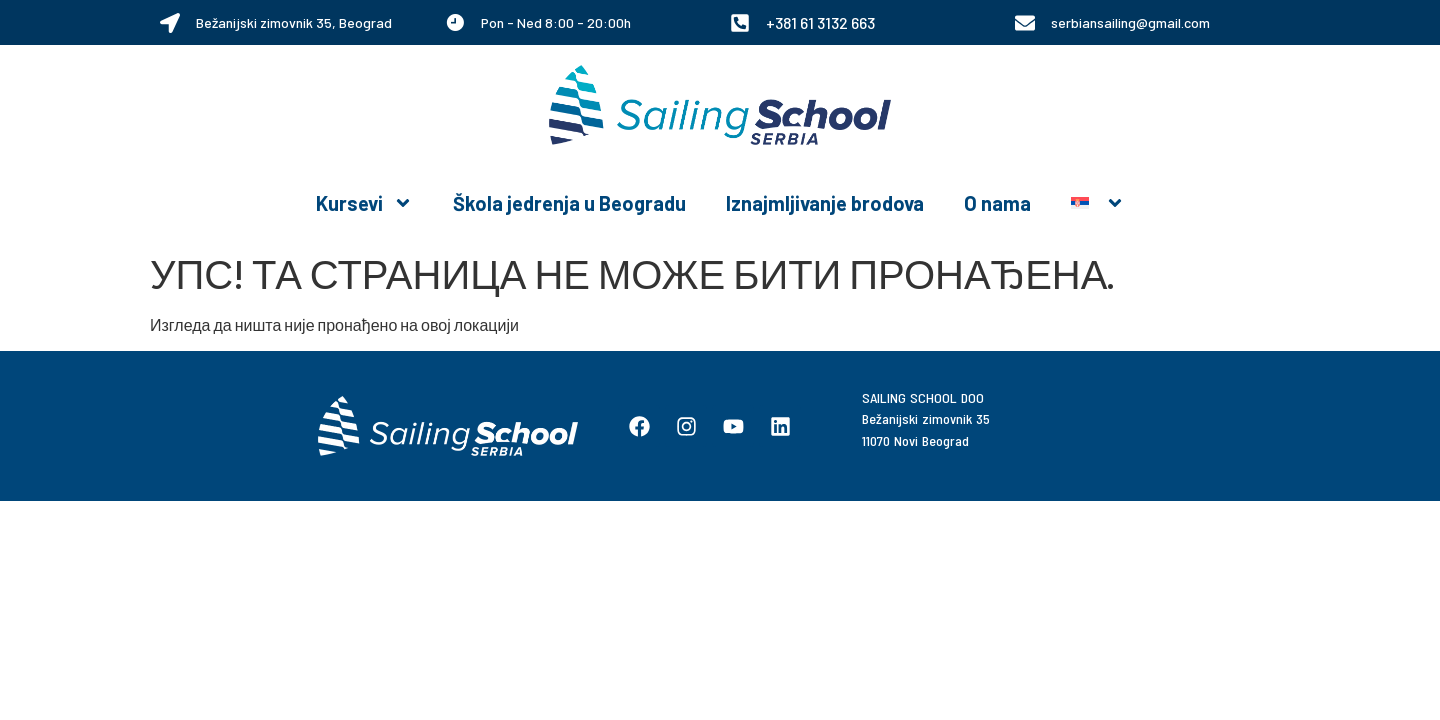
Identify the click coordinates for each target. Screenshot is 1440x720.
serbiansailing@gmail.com (1130, 22)
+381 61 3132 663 (820, 22)
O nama (997, 203)
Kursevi (364, 203)
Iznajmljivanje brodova (825, 203)
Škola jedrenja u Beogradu (569, 203)
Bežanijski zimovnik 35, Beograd (294, 22)
